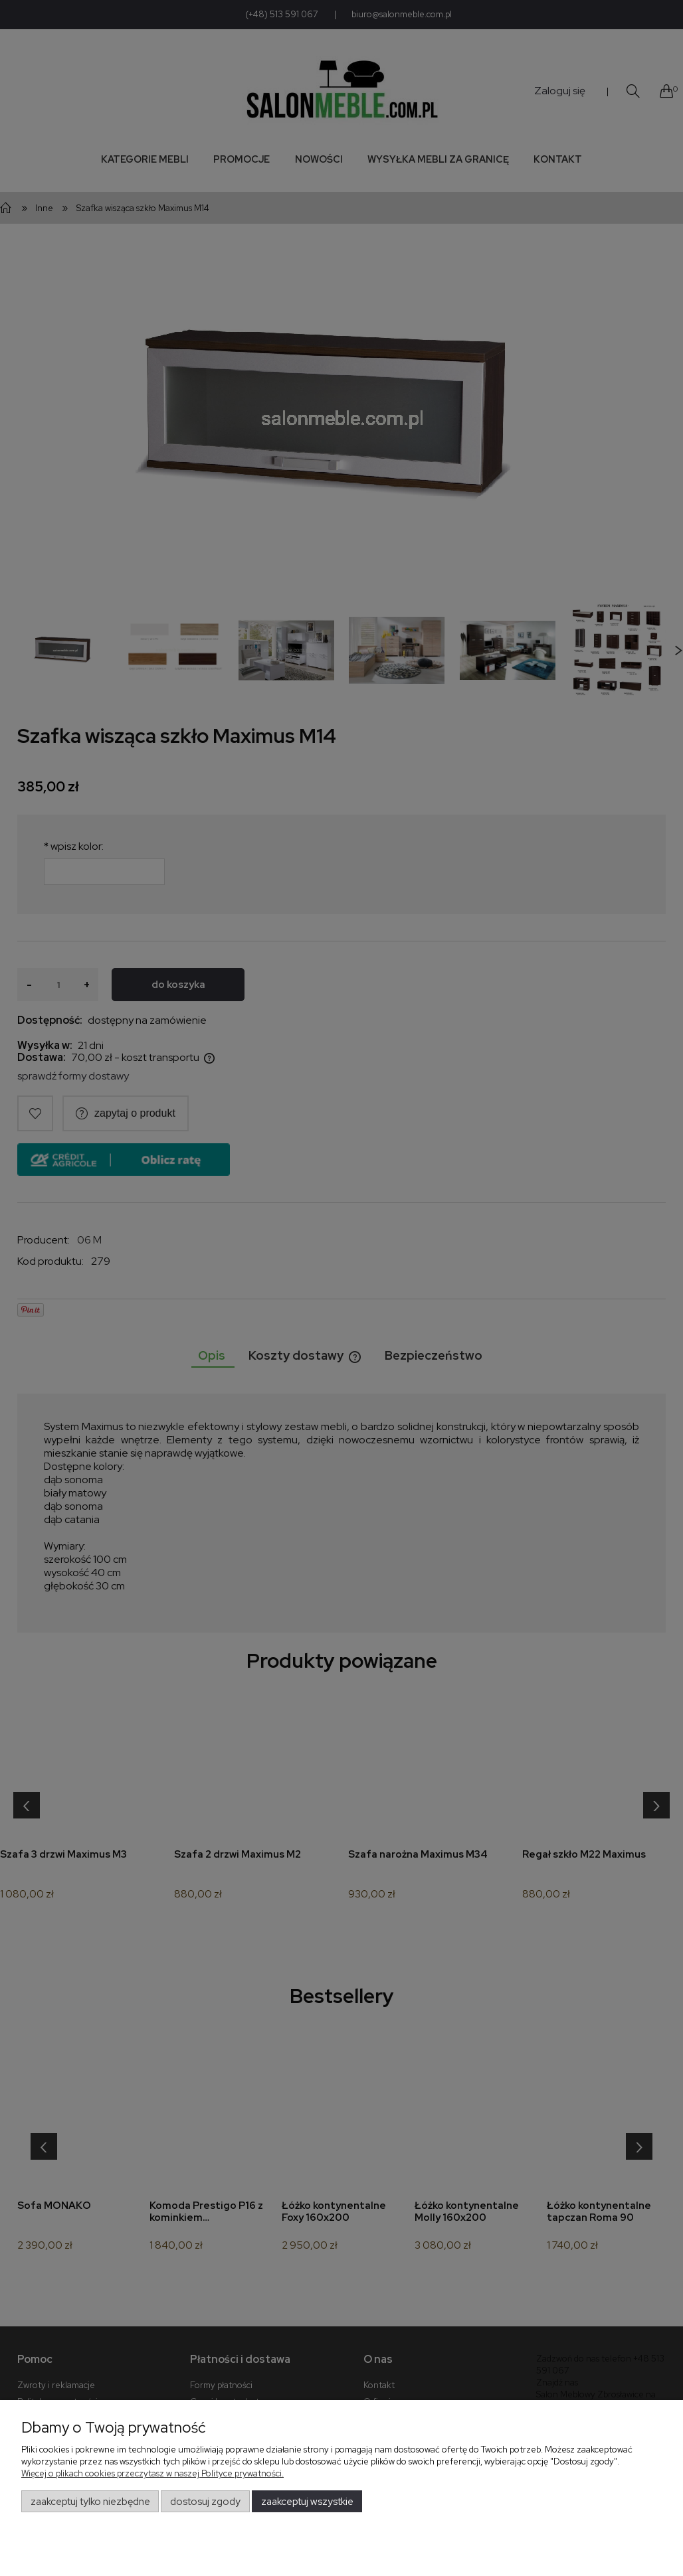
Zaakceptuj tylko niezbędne (90, 2501)
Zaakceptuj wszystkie (307, 2501)
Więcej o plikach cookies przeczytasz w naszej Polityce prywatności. (152, 2473)
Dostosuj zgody (205, 2501)
